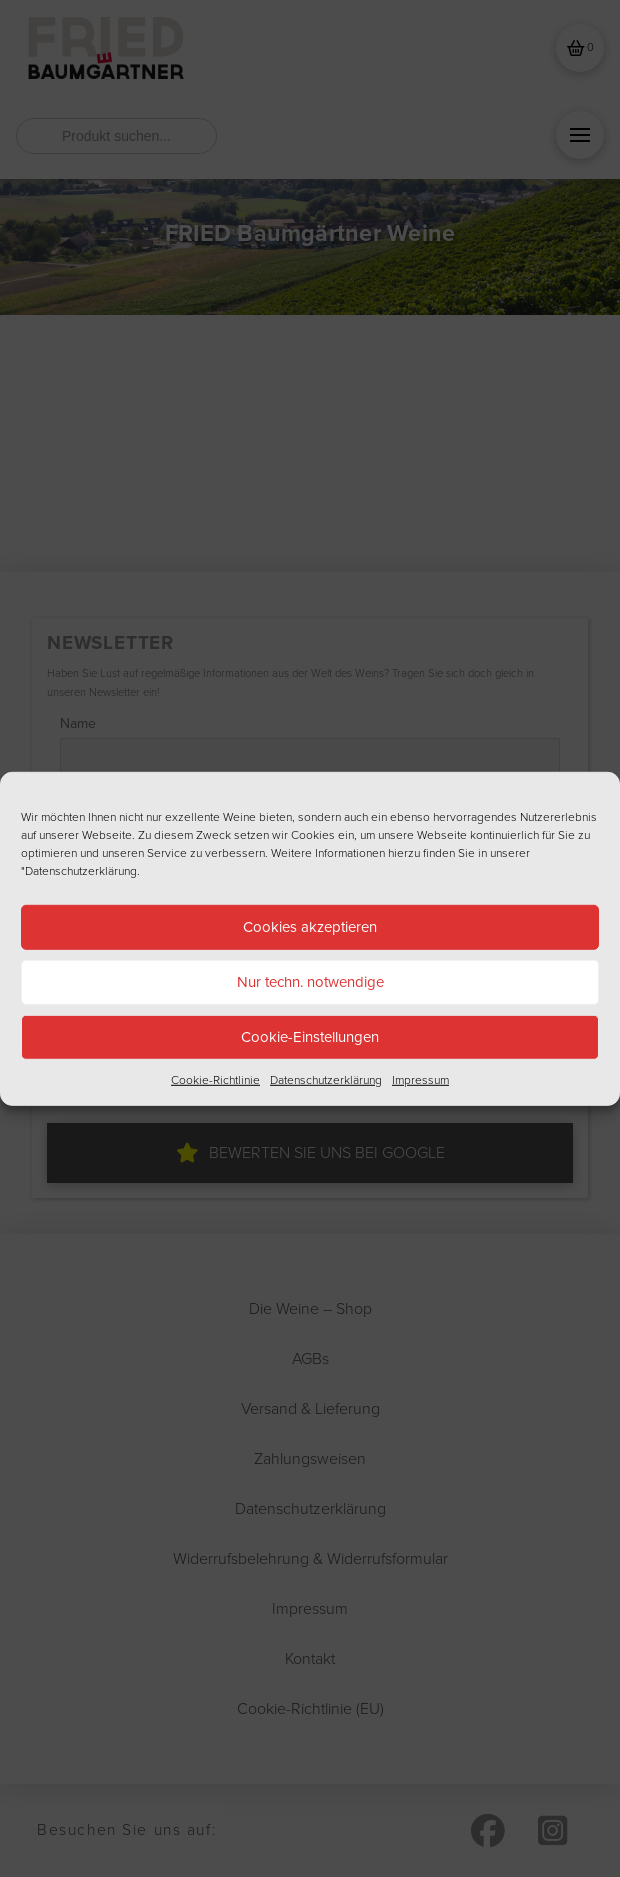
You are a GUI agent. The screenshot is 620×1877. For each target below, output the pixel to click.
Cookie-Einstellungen (310, 1037)
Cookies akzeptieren (310, 927)
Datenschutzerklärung (326, 1079)
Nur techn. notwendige (310, 982)
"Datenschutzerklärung (79, 870)
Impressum (420, 1079)
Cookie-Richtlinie (215, 1079)
